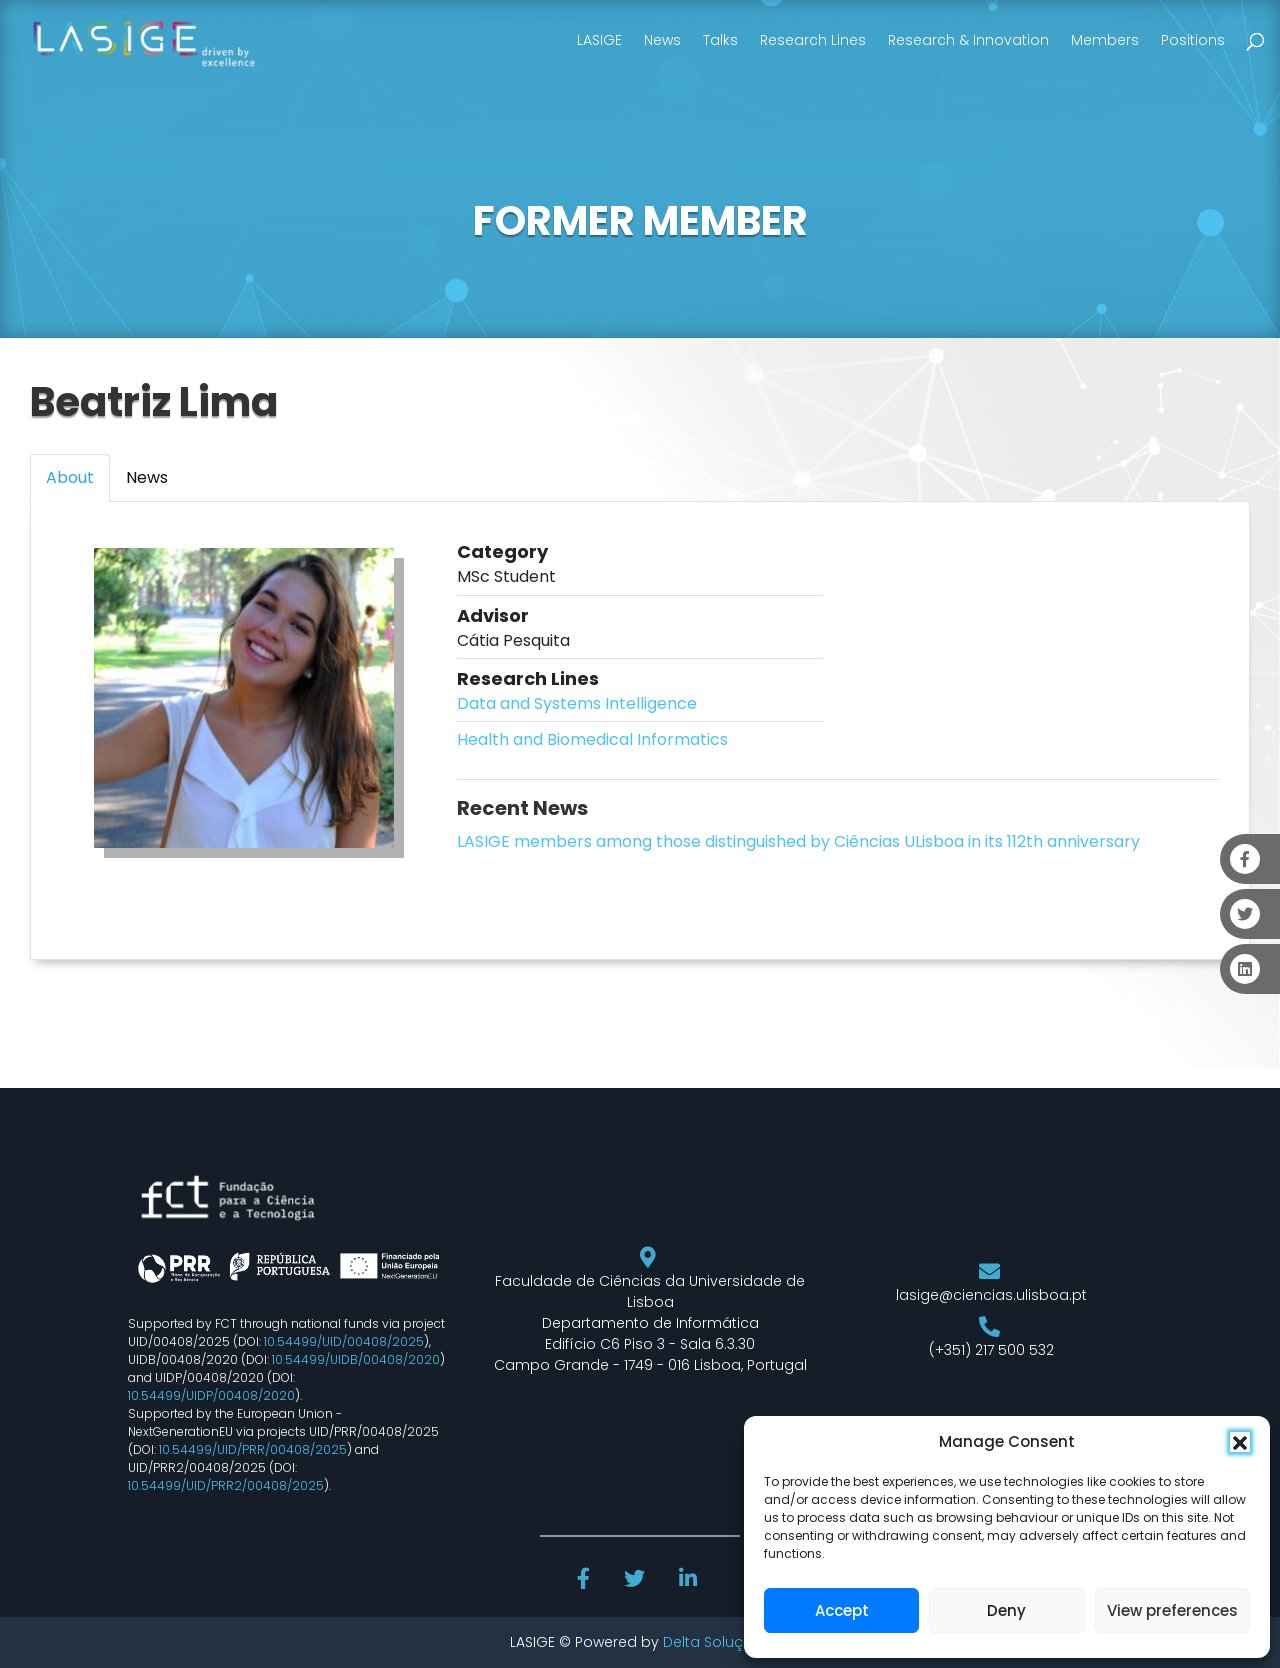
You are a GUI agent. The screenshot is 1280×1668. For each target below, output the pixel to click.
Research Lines (813, 40)
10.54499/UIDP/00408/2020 (211, 1395)
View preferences (1172, 1610)
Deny (1006, 1610)
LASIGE (599, 40)
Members (1105, 40)
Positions (1193, 40)
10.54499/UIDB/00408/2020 (356, 1359)
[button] (1240, 1442)
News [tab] (147, 477)
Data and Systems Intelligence (577, 703)
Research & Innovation (968, 40)
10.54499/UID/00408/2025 (344, 1341)
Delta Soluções (716, 1642)
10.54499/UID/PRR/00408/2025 (253, 1449)
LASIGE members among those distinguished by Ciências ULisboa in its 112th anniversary (798, 841)
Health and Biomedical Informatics (592, 739)
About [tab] (70, 477)
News (662, 40)
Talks (720, 40)
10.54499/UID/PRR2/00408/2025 (226, 1485)
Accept (842, 1610)
